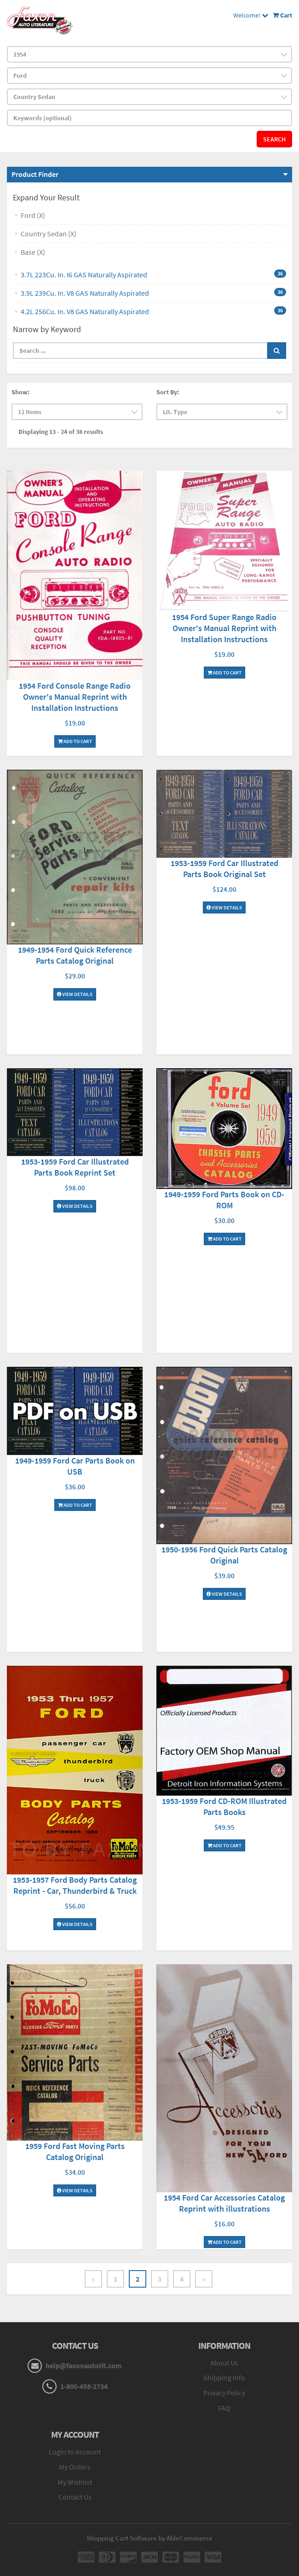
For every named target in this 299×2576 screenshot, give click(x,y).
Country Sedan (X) (48, 233)
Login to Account (75, 2451)
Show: (20, 392)
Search (274, 139)
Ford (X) (33, 215)
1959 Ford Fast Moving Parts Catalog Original (75, 2151)
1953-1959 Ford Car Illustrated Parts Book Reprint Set (75, 1167)
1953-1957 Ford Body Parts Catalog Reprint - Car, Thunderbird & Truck (75, 1885)
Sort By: (167, 392)
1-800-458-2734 (84, 2386)
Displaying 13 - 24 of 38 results (60, 431)
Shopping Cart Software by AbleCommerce (149, 2538)
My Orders (75, 2466)
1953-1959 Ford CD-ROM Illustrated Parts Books (224, 1806)
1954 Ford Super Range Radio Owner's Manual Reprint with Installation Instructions (224, 628)
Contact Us (75, 2496)
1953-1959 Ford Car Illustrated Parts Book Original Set (224, 868)
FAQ (224, 2407)
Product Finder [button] (35, 174)
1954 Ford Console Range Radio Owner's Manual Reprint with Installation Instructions (75, 696)
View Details (74, 994)
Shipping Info (224, 2377)
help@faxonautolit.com (84, 2365)
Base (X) (33, 252)
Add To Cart (75, 741)
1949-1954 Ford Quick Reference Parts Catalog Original (75, 955)
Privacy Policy (224, 2392)
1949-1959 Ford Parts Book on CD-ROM (224, 1200)
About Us (224, 2362)
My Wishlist (75, 2482)
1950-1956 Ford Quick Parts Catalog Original (224, 1555)
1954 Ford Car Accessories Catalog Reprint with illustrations (224, 2203)
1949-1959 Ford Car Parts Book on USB (75, 1466)
